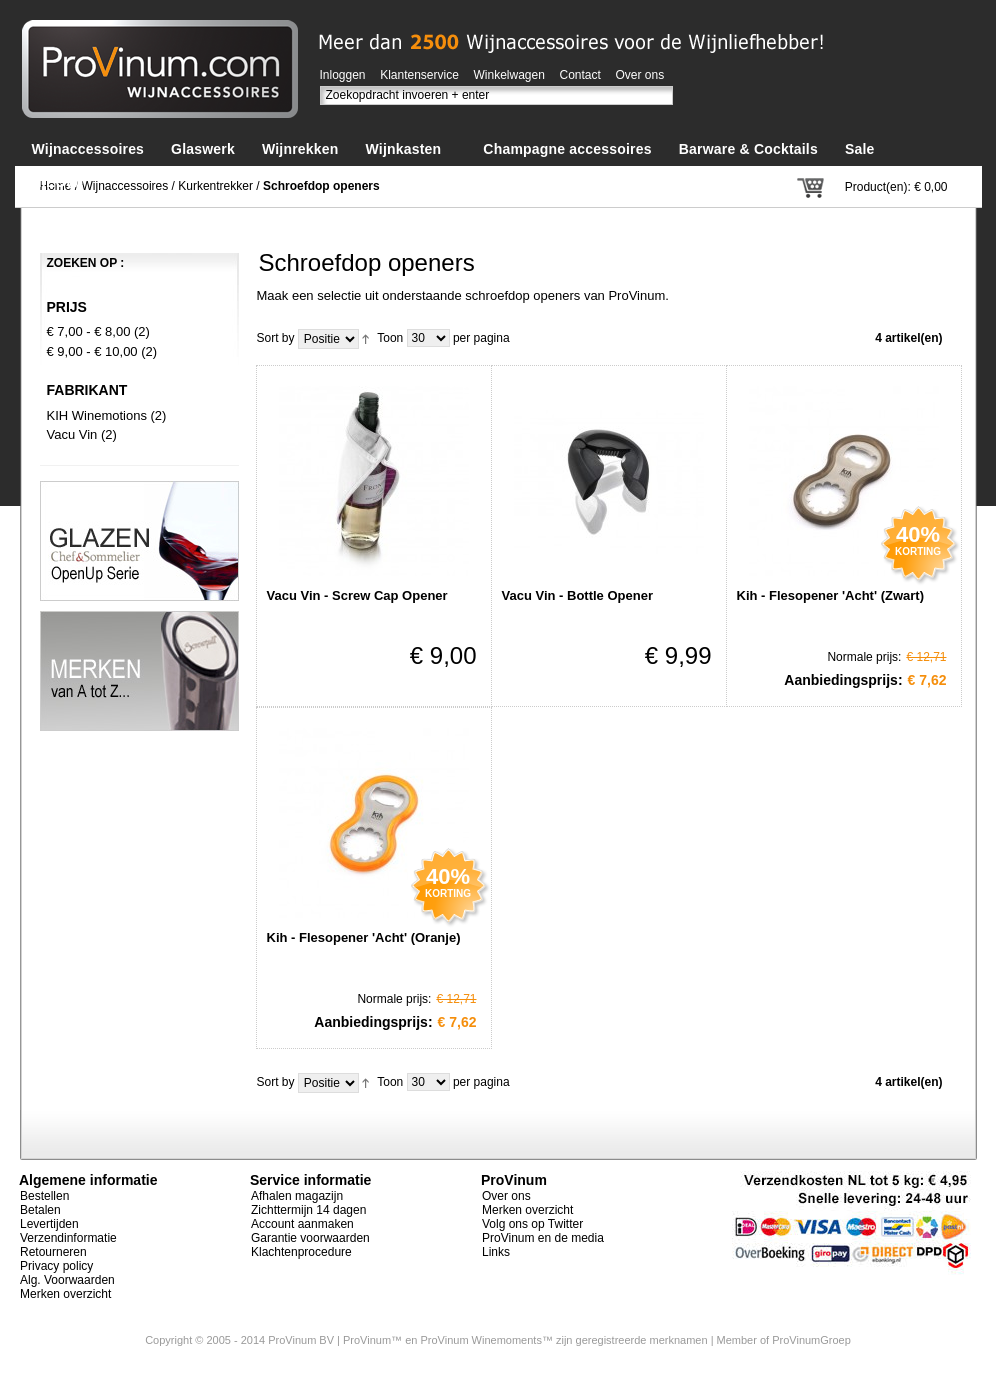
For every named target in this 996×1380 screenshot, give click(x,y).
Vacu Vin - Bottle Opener (577, 595)
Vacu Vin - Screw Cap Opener (357, 595)
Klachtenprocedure (301, 1252)
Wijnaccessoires (125, 186)
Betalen (40, 1210)
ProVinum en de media (543, 1238)
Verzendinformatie (68, 1238)
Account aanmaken (302, 1224)
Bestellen (44, 1196)
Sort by (276, 338)
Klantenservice (419, 75)
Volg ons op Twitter (532, 1224)
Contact (580, 75)
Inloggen (343, 75)
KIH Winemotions (97, 415)
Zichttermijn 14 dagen (308, 1210)
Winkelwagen (509, 75)
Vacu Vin (72, 434)
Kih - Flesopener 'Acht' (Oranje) (364, 937)
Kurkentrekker (215, 186)
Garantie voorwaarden (310, 1238)
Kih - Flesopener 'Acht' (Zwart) (830, 595)
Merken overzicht (65, 1294)
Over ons (640, 75)
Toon (390, 338)
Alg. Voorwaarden (67, 1280)
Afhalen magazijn (297, 1196)
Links (496, 1252)
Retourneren (53, 1252)
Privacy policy (56, 1266)
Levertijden (49, 1224)
